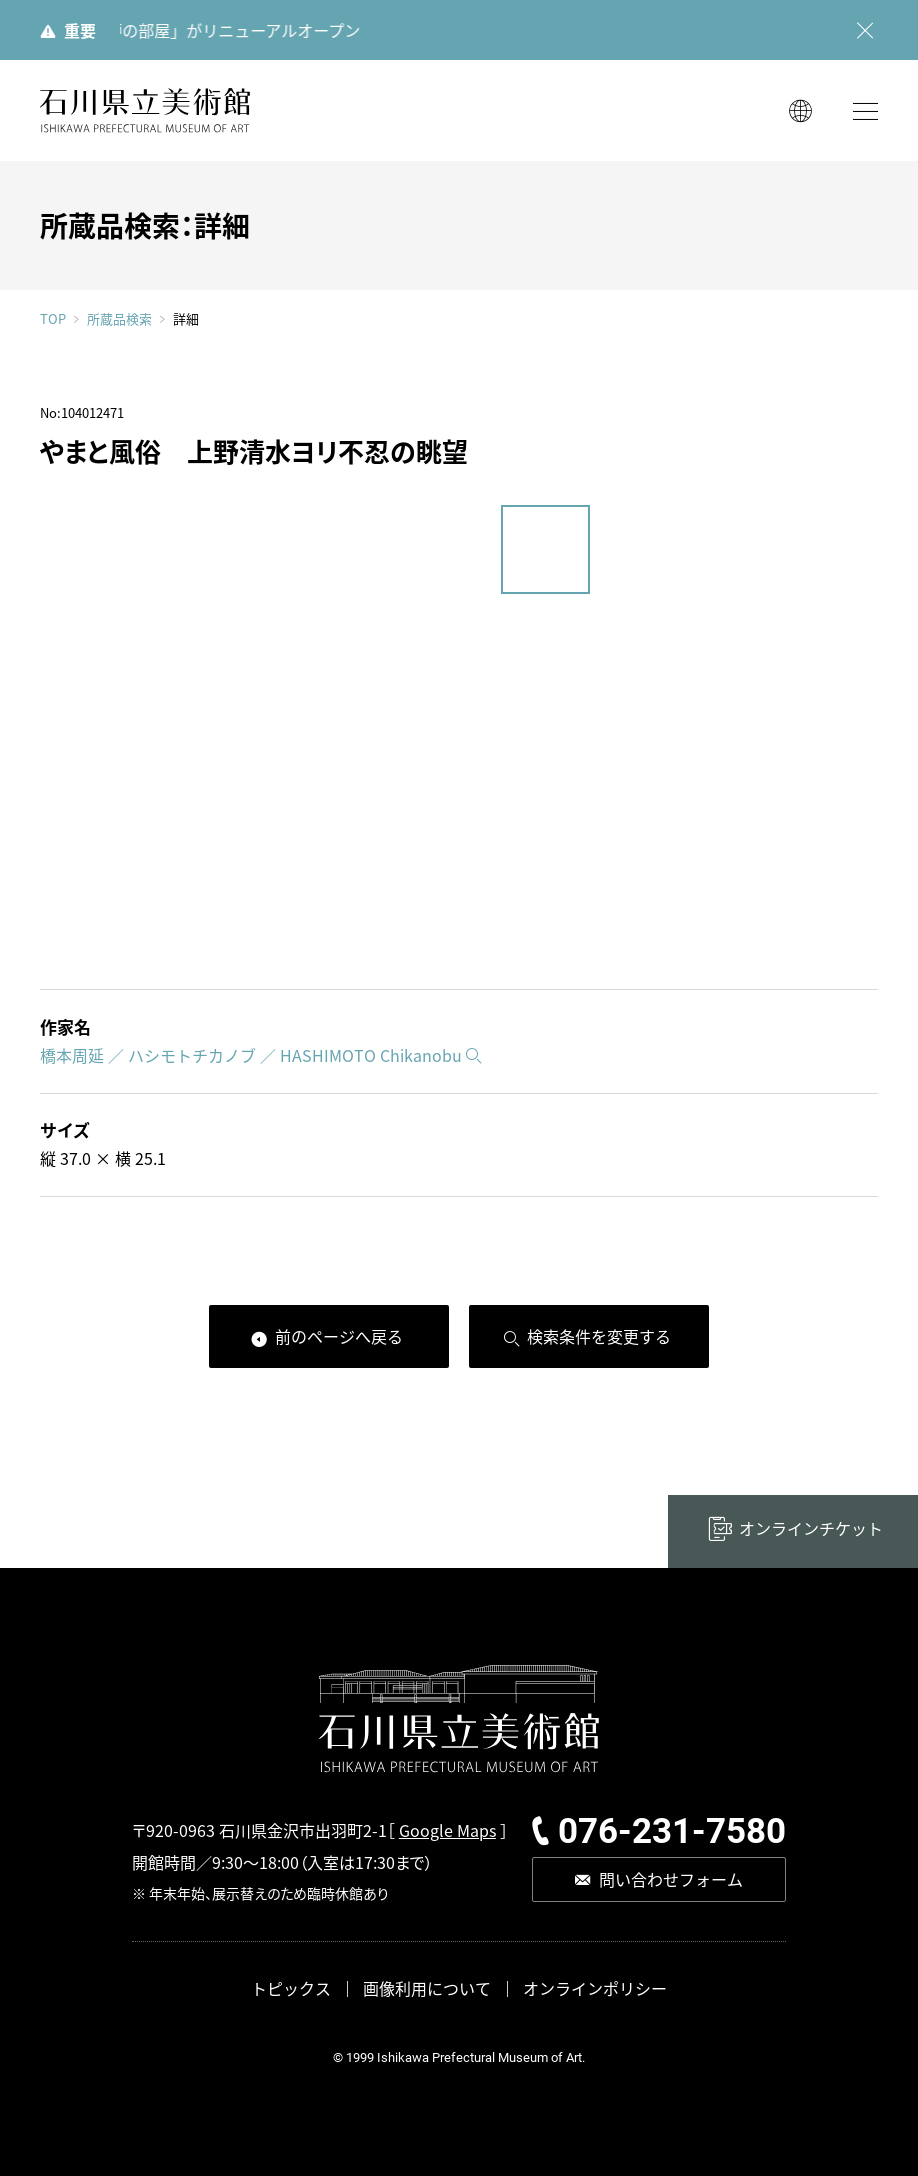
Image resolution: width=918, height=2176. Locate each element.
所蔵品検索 (119, 319)
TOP (53, 318)
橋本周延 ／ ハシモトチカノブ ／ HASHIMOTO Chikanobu (251, 1055)
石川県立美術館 (145, 110)
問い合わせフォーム (671, 1879)
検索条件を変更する (599, 1336)
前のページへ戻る (339, 1336)
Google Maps (447, 1830)
